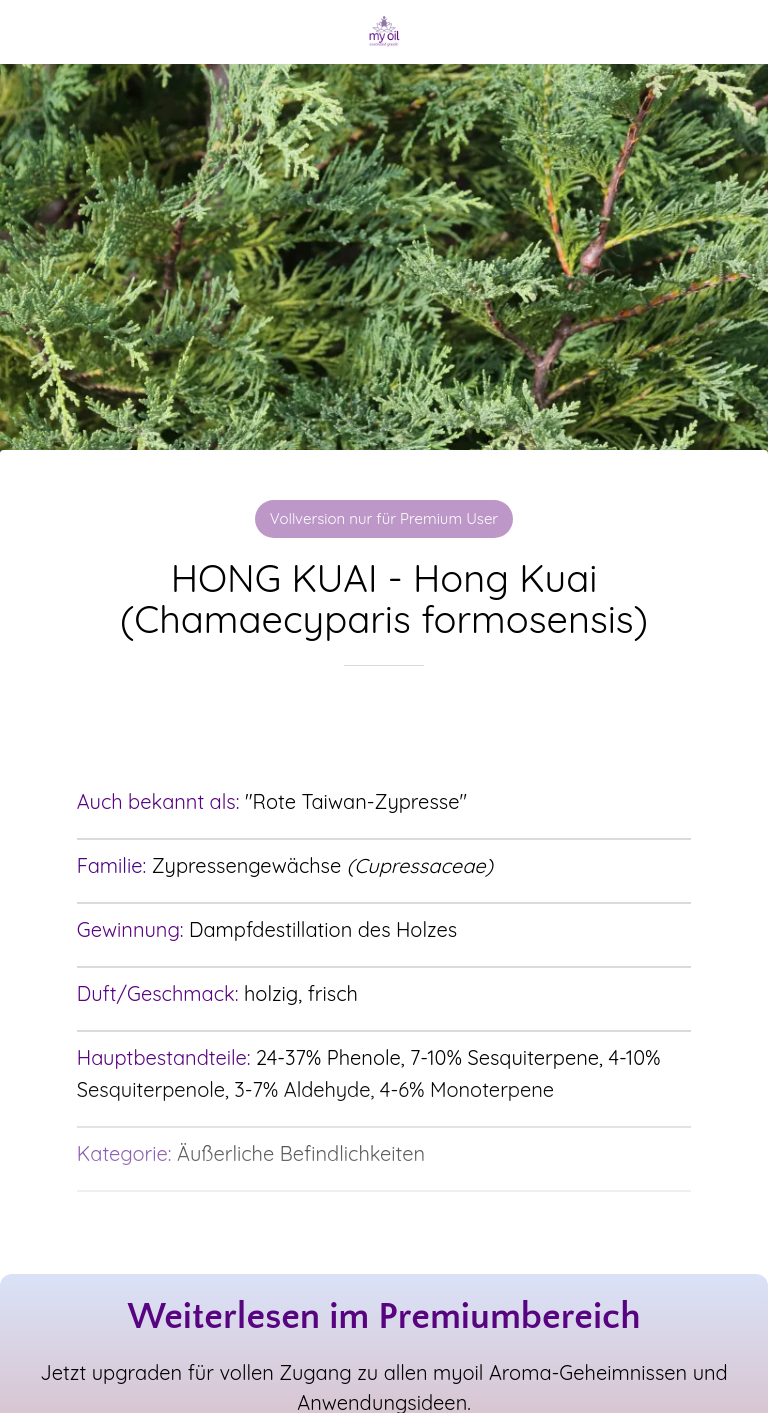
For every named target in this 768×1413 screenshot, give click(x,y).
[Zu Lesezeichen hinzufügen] (384, 726)
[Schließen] (32, 32)
